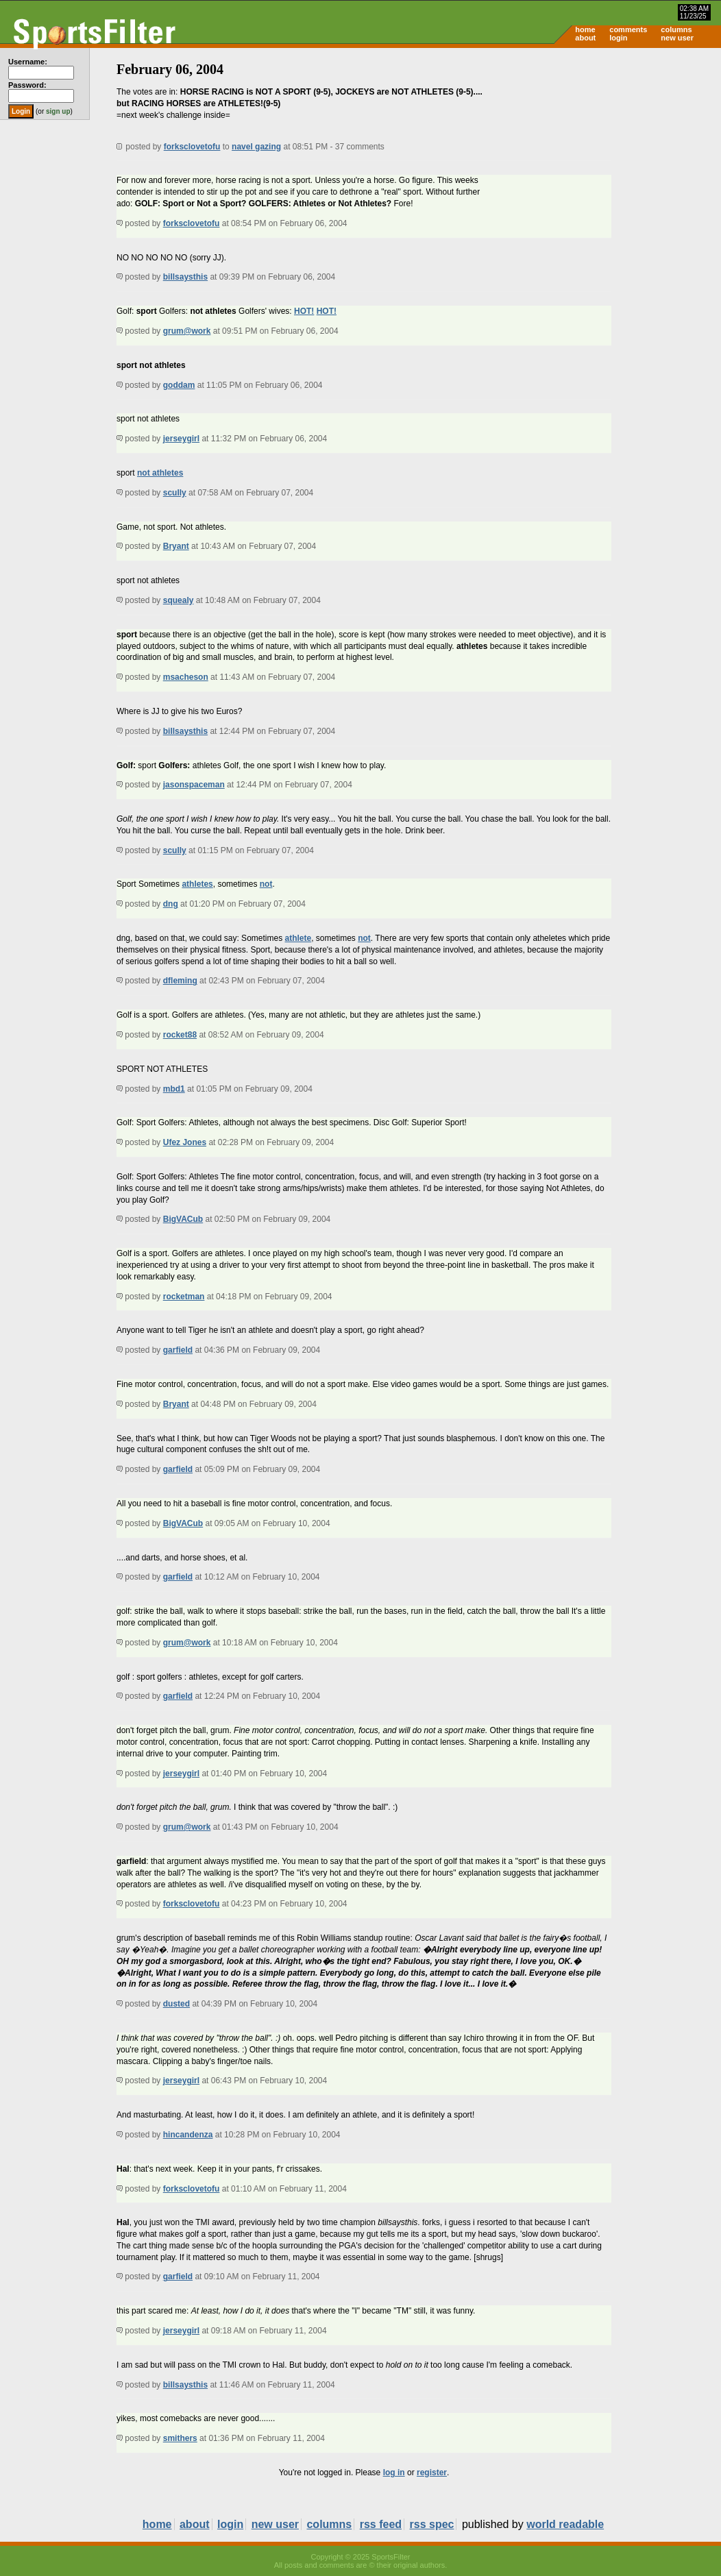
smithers (180, 2438)
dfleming (180, 980)
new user (677, 38)
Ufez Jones (184, 1142)
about (585, 38)
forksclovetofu (192, 146)
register (432, 2472)
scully (174, 493)
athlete (297, 938)
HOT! (304, 311)
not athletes (160, 473)
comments (628, 29)
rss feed (381, 2524)
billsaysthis (185, 277)
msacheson (185, 677)
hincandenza (188, 2134)
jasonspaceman (194, 784)
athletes (197, 884)
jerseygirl (181, 438)
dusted (176, 2004)
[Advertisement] (604, 155)
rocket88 (180, 1035)
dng (170, 904)
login (618, 38)
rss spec (432, 2524)
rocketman (184, 1296)
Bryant (176, 546)
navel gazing (256, 146)
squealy (178, 600)
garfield (178, 1350)
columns (676, 29)
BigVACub (183, 1219)
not (266, 884)
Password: (27, 85)
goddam (179, 385)
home (585, 29)
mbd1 (174, 1089)
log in (394, 2472)
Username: (27, 62)
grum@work (187, 331)
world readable (565, 2524)
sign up (58, 111)
